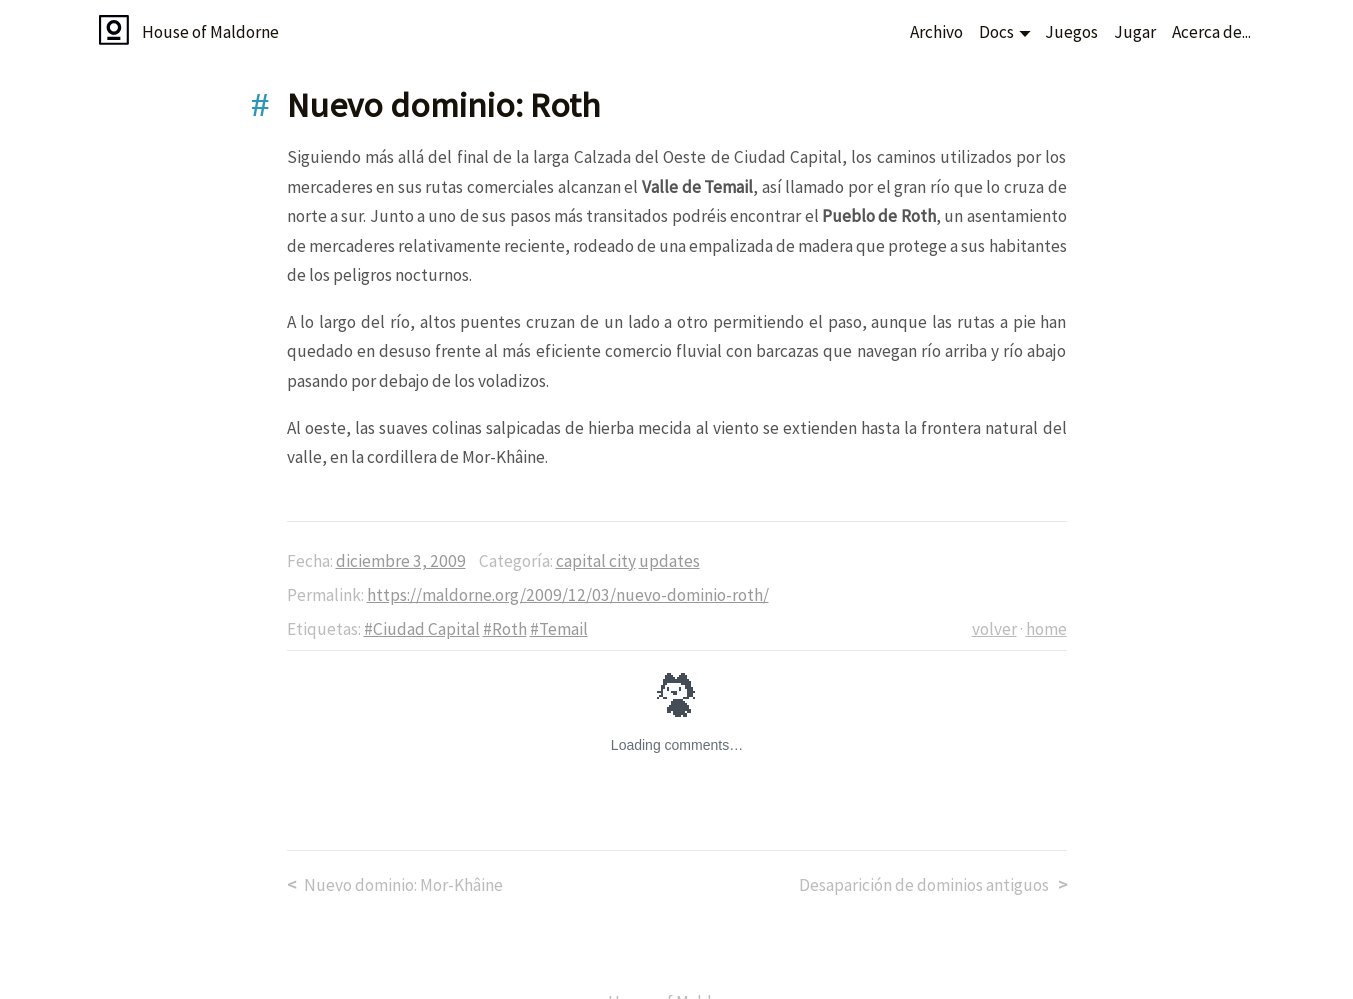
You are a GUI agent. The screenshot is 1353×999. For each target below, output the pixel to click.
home (1046, 629)
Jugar (1135, 32)
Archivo (936, 32)
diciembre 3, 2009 (401, 561)
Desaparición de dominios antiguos (924, 885)
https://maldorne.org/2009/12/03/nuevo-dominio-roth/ (568, 595)
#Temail (559, 629)
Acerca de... (1211, 32)
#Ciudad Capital (422, 629)
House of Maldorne (210, 32)
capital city (596, 561)
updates (669, 561)
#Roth (505, 629)
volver (994, 629)
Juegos (1071, 32)
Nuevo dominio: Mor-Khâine (403, 885)
